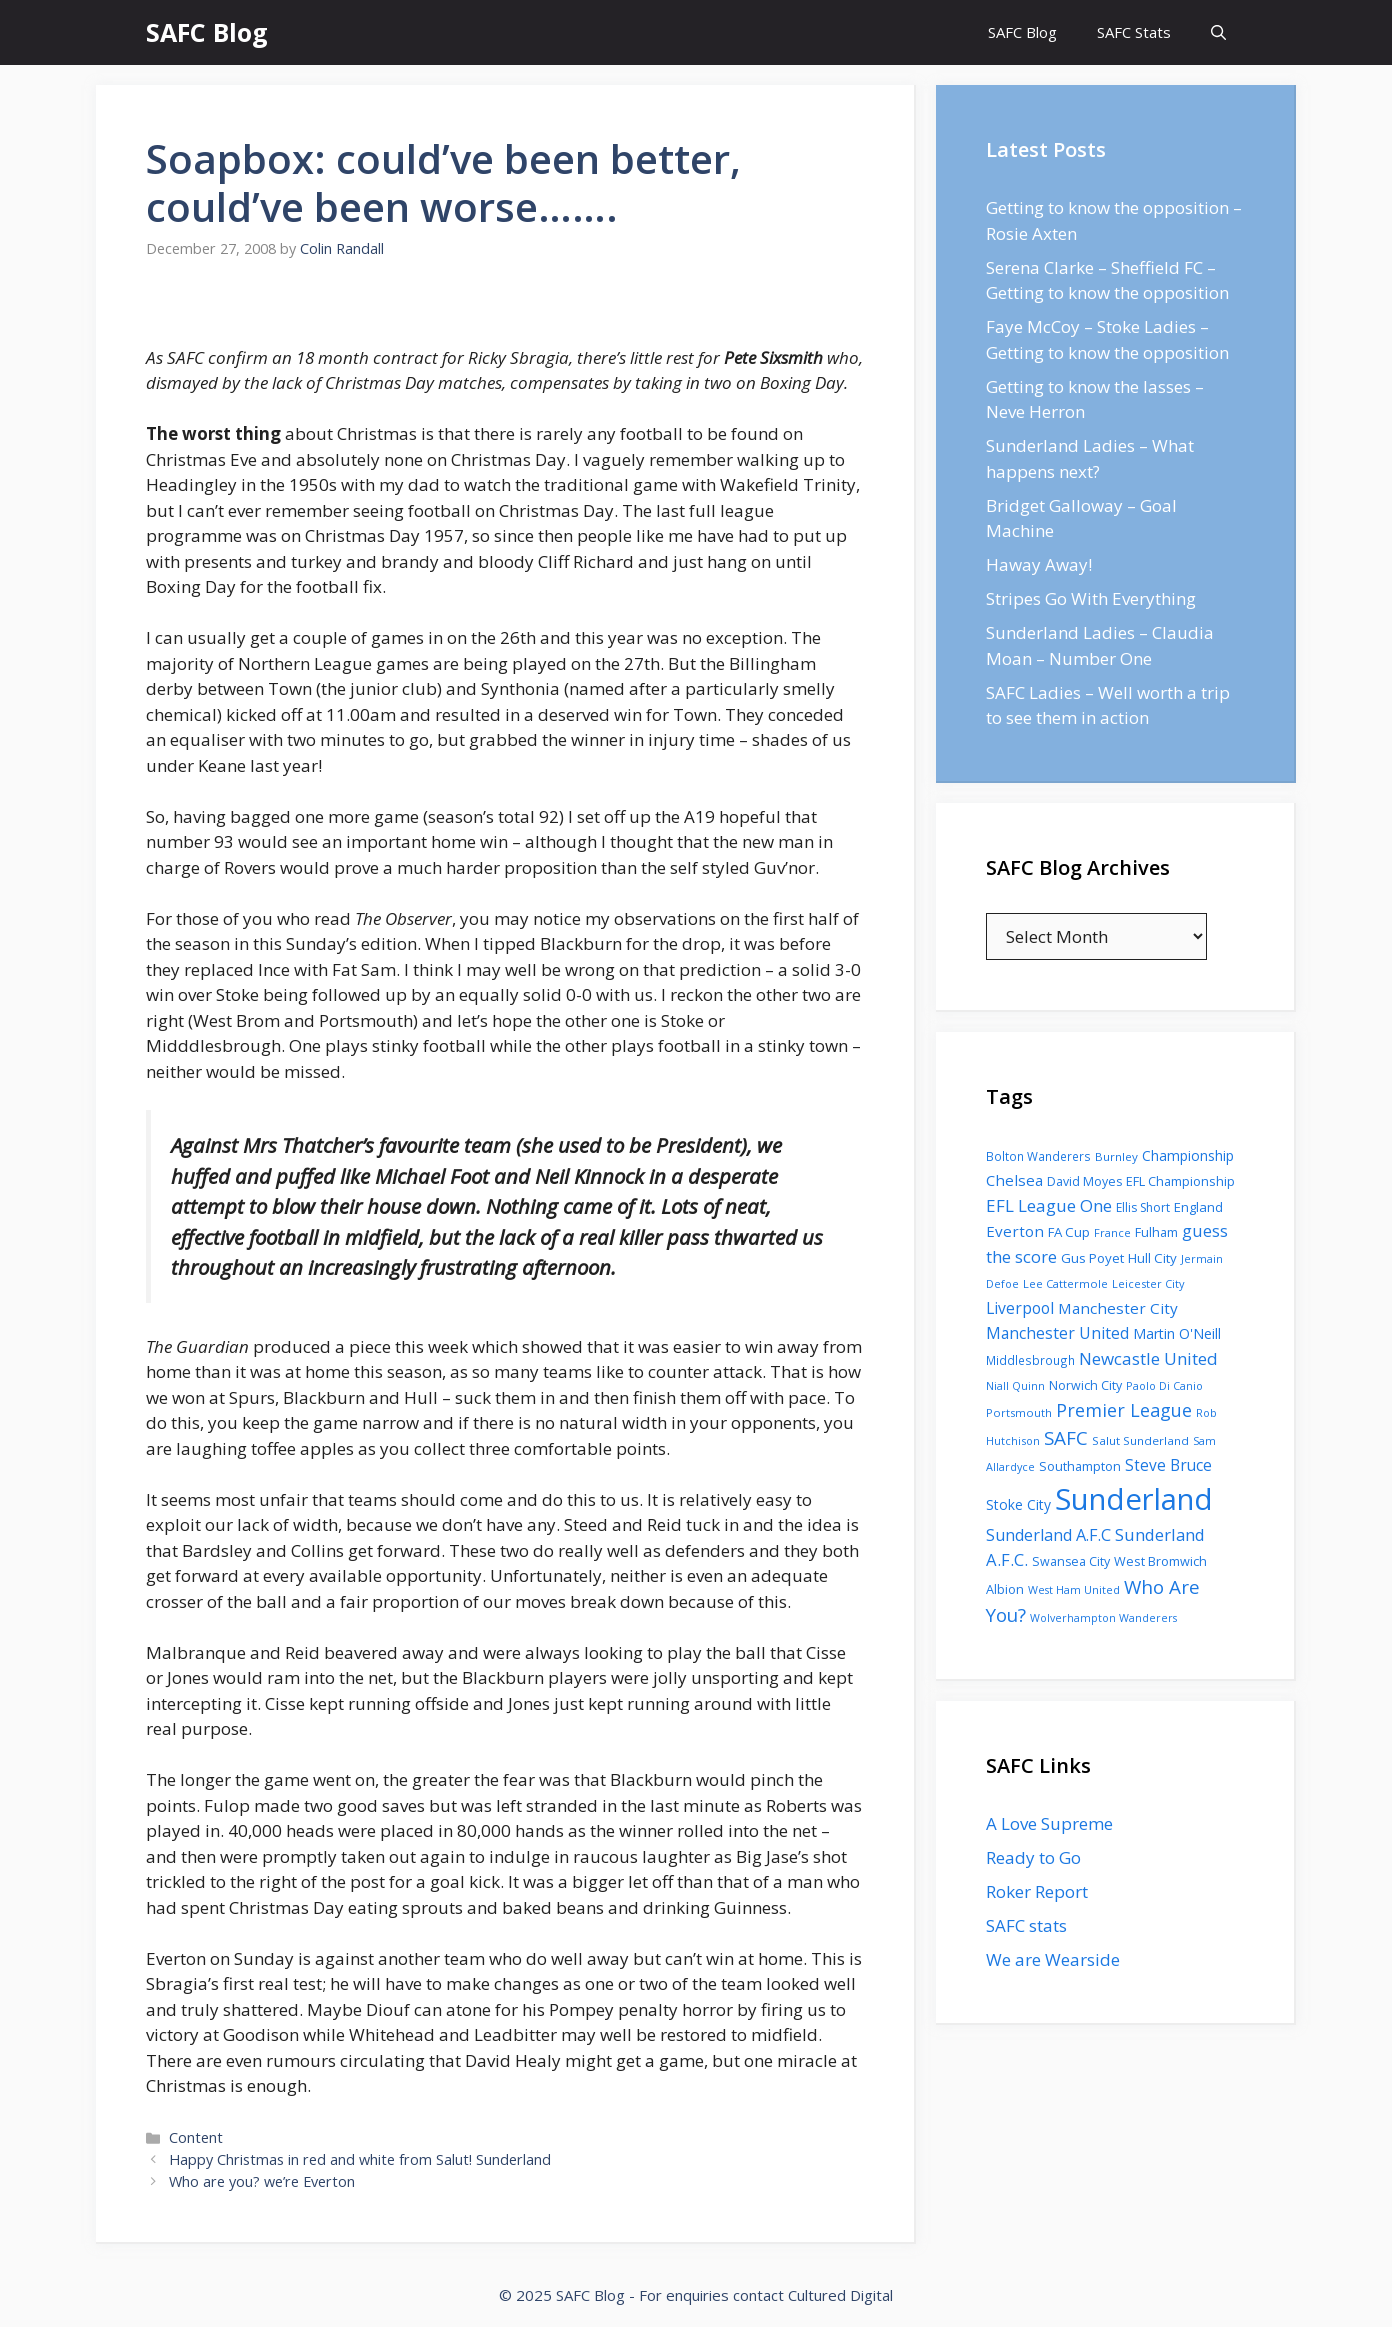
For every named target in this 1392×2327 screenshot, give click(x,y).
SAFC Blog (207, 32)
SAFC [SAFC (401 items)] (1066, 1438)
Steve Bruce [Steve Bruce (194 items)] (1168, 1465)
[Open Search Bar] (1218, 32)
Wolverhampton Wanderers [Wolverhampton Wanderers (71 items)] (1103, 1618)
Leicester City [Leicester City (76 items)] (1148, 1283)
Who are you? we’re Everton (262, 2181)
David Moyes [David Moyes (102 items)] (1084, 1181)
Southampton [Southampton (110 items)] (1080, 1466)
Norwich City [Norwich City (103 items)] (1085, 1385)
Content (196, 2137)
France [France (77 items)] (1112, 1232)
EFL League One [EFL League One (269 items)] (1049, 1205)
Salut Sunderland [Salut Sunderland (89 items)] (1140, 1440)
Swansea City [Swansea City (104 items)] (1071, 1561)
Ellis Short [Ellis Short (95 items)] (1143, 1207)
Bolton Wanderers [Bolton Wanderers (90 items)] (1038, 1156)
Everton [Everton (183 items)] (1015, 1231)
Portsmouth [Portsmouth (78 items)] (1019, 1412)
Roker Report (1037, 1891)
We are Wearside (1053, 1959)
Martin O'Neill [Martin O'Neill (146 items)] (1177, 1333)
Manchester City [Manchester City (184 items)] (1118, 1308)
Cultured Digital (840, 2295)
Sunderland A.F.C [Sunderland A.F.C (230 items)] (1048, 1535)
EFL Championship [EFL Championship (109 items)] (1180, 1181)
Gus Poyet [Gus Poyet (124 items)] (1092, 1258)
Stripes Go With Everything (1091, 598)
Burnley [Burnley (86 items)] (1116, 1156)
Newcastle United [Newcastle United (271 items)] (1148, 1358)
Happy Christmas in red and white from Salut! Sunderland (360, 2159)
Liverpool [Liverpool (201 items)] (1020, 1308)
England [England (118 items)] (1198, 1207)
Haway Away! (1039, 564)
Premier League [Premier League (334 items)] (1124, 1410)
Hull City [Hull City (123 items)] (1152, 1258)
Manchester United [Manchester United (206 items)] (1057, 1333)
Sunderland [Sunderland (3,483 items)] (1134, 1499)
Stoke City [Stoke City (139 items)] (1018, 1504)
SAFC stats (1026, 1925)
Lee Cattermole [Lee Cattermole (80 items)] (1065, 1283)
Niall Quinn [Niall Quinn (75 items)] (1015, 1385)
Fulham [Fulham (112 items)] (1156, 1232)
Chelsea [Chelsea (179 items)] (1014, 1180)
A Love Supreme (1049, 1823)
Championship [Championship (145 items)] (1188, 1155)
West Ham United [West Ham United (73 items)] (1074, 1589)
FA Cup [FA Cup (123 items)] (1069, 1232)
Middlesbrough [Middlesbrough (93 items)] (1030, 1360)
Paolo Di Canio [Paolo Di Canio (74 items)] (1164, 1385)
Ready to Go (1033, 1857)
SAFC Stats (1134, 32)
